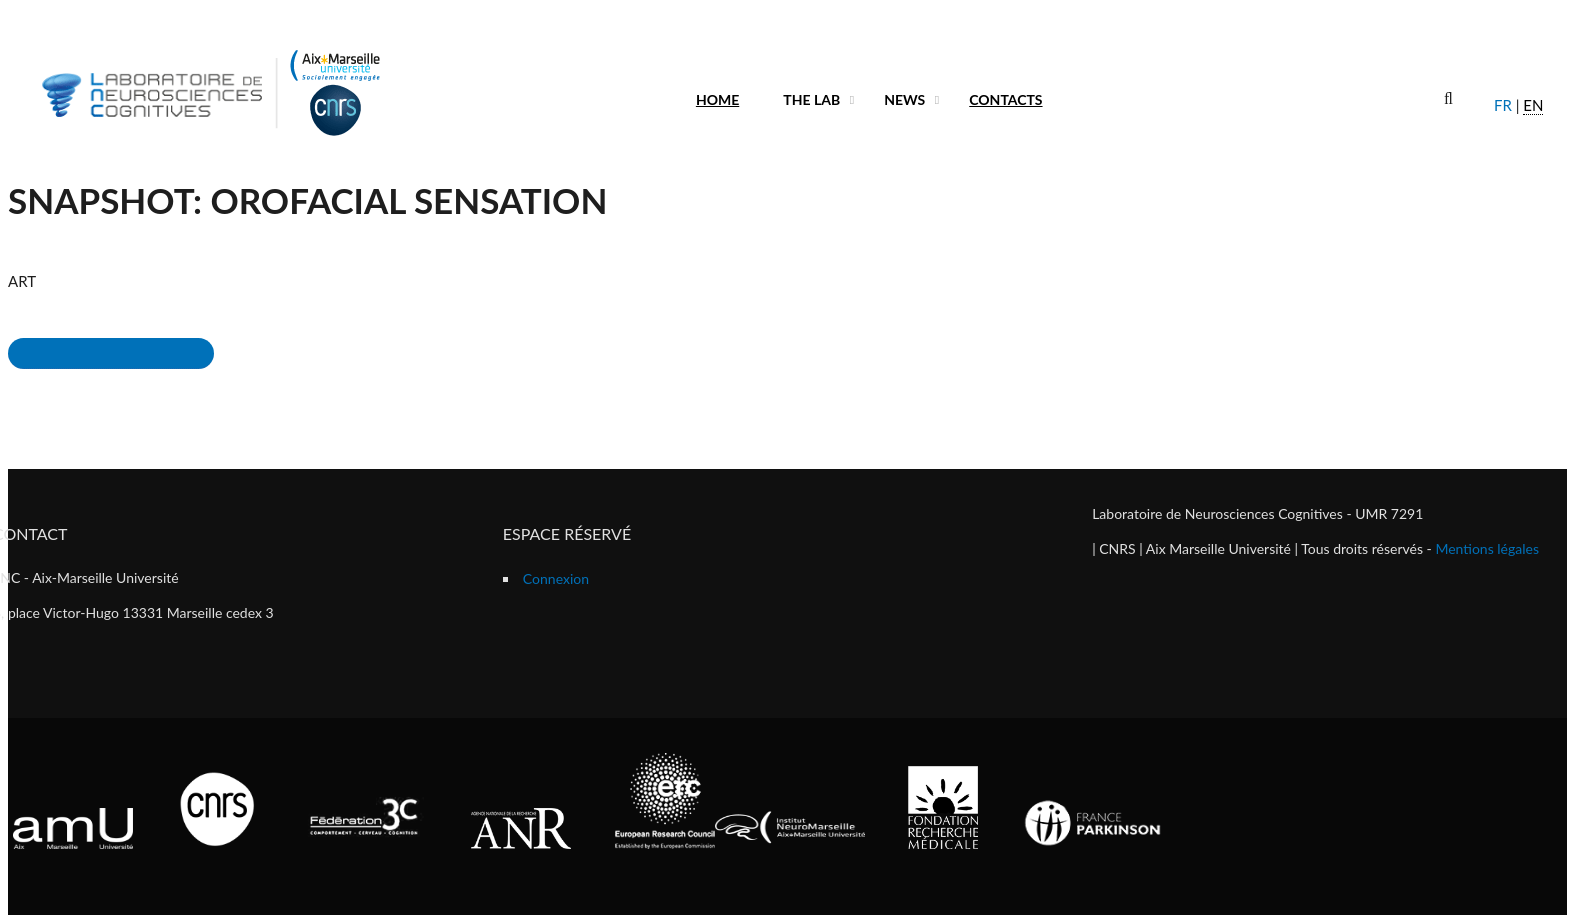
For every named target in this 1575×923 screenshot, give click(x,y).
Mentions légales (1487, 548)
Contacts (1005, 99)
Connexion (556, 578)
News (904, 99)
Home (717, 99)
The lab (811, 99)
